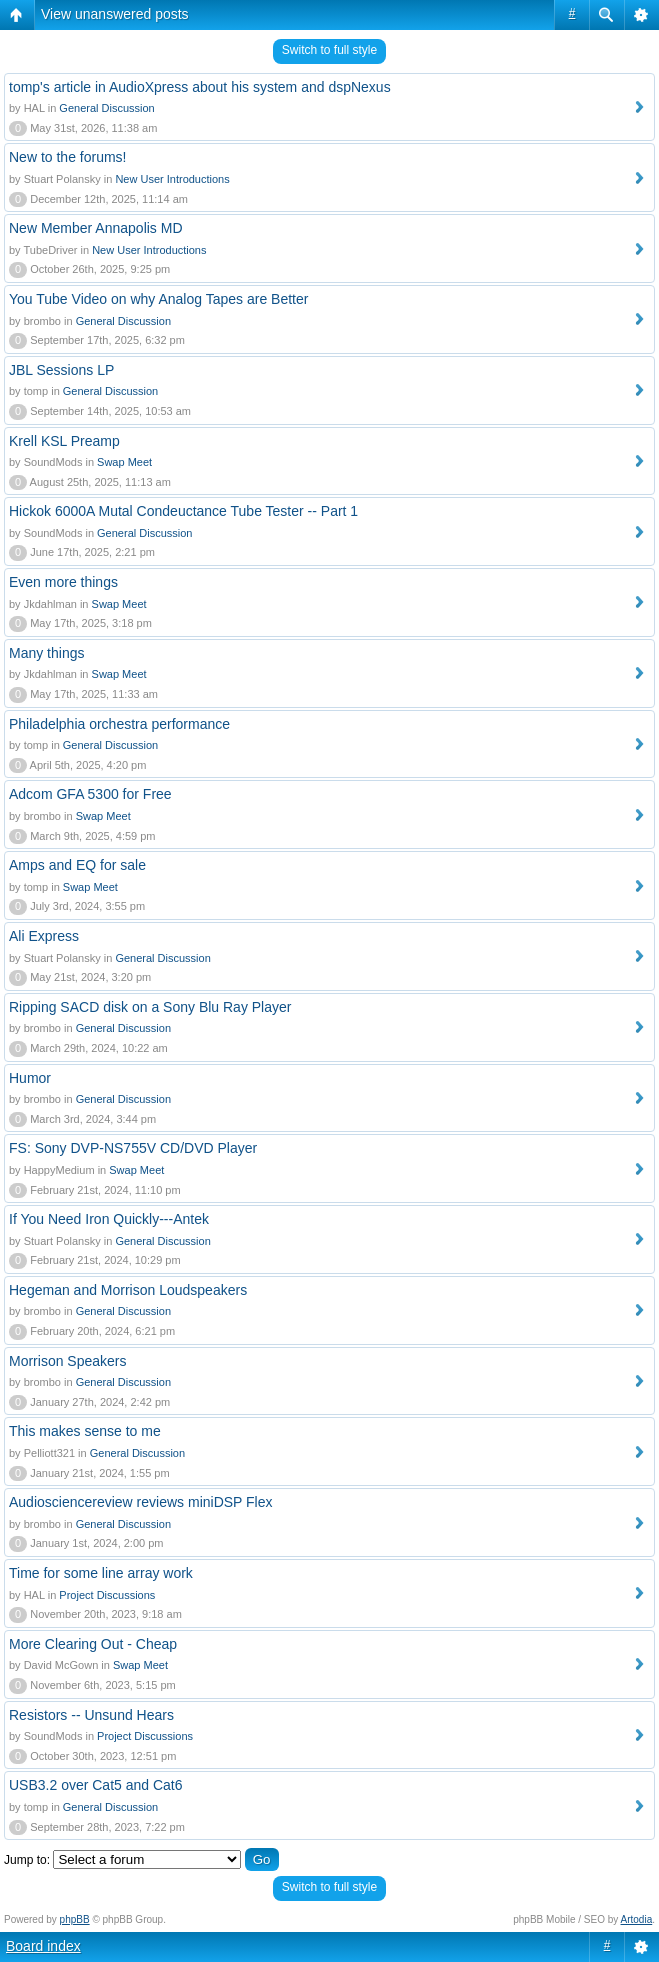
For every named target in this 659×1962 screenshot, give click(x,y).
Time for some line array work (101, 1573)
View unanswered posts (115, 14)
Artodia (637, 1919)
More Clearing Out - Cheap (93, 1644)
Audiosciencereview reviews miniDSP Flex (141, 1502)
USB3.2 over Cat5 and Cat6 (96, 1785)
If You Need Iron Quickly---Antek (109, 1219)
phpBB (75, 1919)
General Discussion (106, 108)
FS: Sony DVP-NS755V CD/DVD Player (133, 1148)
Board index (43, 1946)
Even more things (63, 582)
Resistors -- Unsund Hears (91, 1715)
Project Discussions (107, 1595)
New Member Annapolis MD (96, 228)
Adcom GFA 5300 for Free (90, 794)
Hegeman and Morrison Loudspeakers (128, 1290)
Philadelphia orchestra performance (119, 724)
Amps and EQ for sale (77, 865)
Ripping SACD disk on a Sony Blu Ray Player (150, 1007)
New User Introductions (172, 179)
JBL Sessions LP (61, 370)
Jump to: (27, 1860)
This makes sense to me (85, 1431)
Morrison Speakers (68, 1361)
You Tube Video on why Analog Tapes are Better (158, 299)
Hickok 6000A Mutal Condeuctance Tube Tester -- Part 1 (183, 511)
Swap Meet (124, 462)
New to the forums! (68, 157)
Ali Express (44, 936)
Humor (30, 1078)
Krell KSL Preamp (64, 441)
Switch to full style (329, 50)
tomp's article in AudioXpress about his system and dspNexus (200, 87)
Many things (46, 653)
